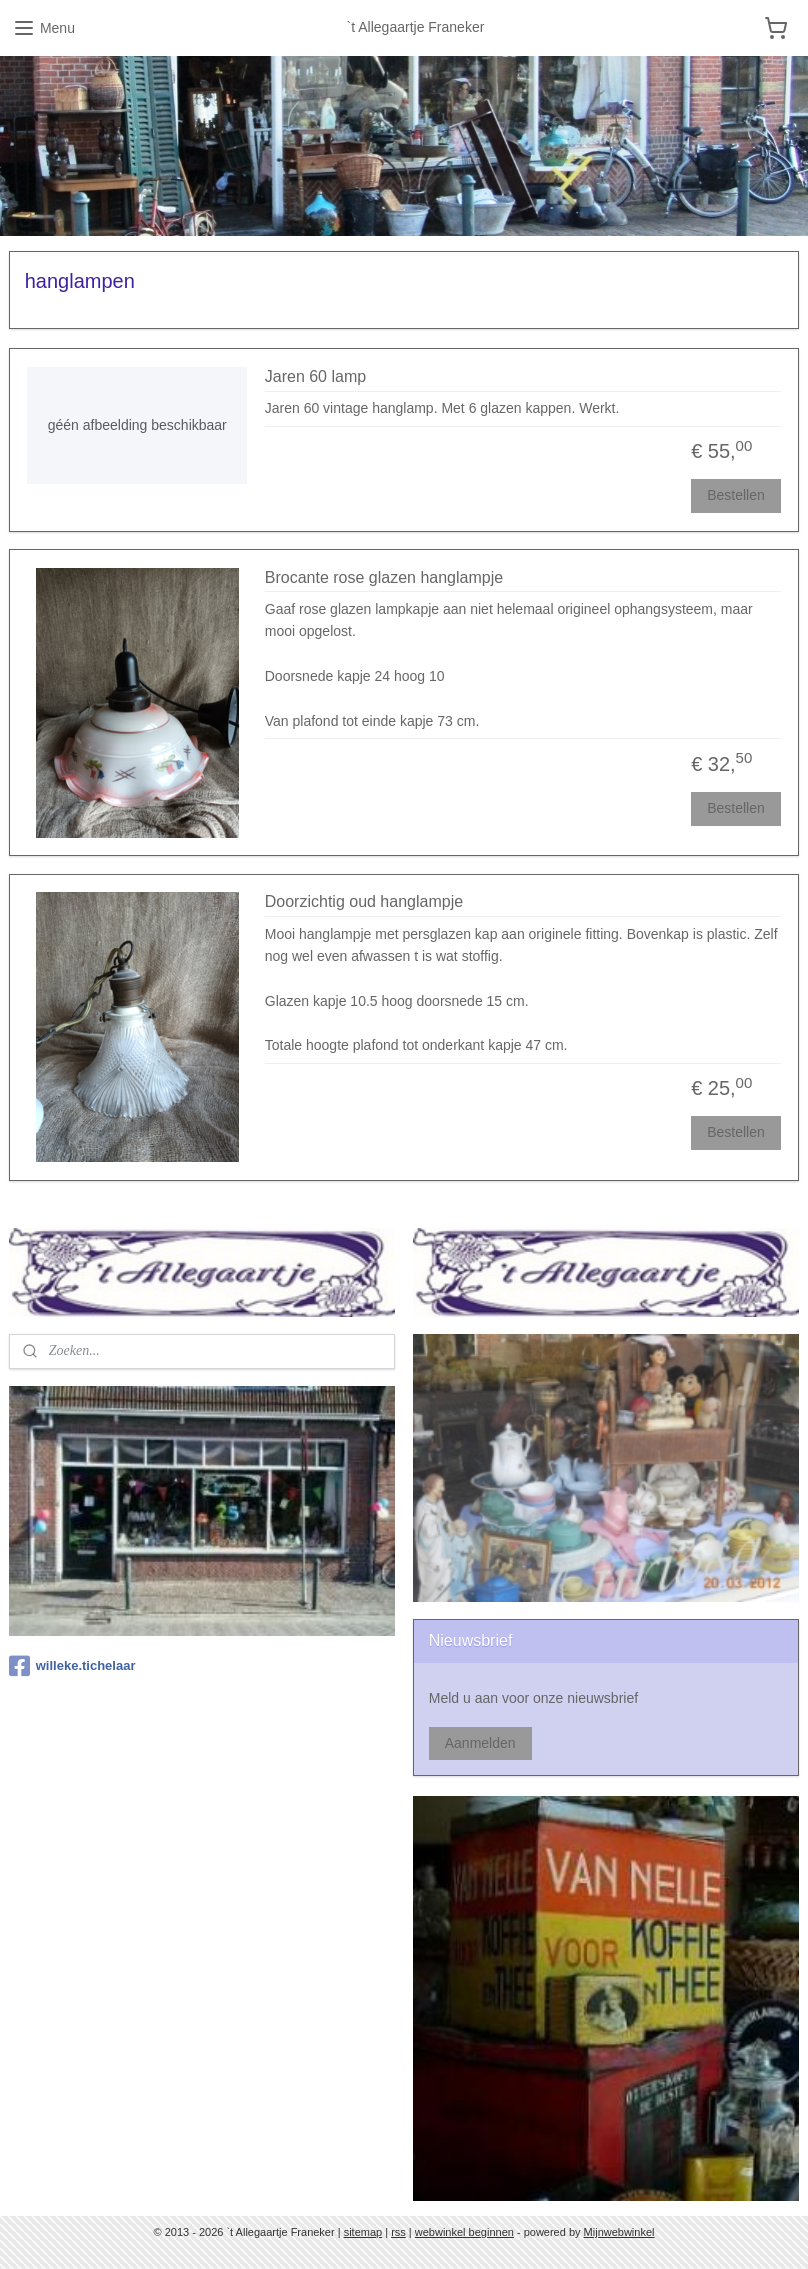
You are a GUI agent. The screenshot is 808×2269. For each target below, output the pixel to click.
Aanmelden (480, 1743)
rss (398, 2232)
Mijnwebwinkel (619, 2232)
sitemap (363, 2232)
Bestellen (736, 495)
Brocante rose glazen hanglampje (384, 577)
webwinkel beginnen (464, 2232)
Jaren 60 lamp (315, 376)
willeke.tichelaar (72, 1666)
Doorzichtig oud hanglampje (364, 901)
